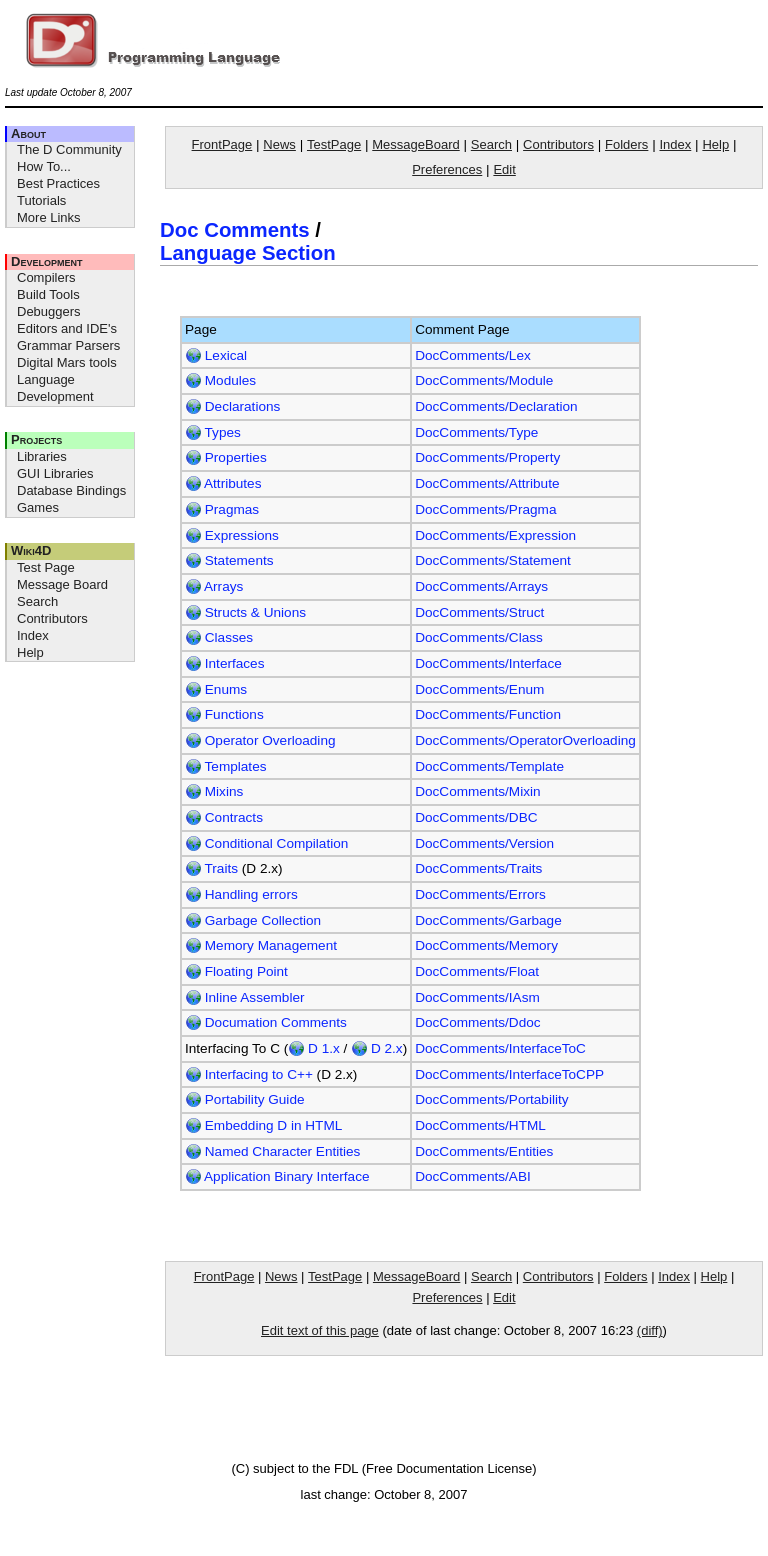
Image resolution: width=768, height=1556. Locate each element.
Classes (219, 637)
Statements (229, 560)
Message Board (62, 584)
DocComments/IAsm (477, 997)
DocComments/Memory (486, 945)
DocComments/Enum (479, 689)
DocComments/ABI (473, 1176)
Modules (220, 380)
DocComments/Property (487, 457)
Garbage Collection (253, 920)
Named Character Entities (272, 1151)
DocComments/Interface (488, 663)
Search (37, 601)
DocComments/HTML (480, 1125)
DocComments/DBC (476, 817)
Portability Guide (245, 1099)
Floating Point (236, 971)
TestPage (334, 144)
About (28, 133)
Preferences (447, 169)
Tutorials (41, 200)
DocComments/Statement (493, 560)
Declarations (232, 406)
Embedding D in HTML (263, 1125)
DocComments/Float (477, 971)
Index (33, 635)
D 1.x (314, 1048)
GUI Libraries (55, 473)
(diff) (650, 1330)
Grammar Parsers (68, 345)
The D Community (69, 149)
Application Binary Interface (277, 1176)
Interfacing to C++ (249, 1074)
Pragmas (222, 509)
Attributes (223, 483)
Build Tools (48, 294)
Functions (224, 714)
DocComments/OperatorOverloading (525, 740)
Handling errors (241, 894)
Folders (626, 144)
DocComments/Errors (480, 894)
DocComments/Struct (479, 612)
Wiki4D (31, 550)
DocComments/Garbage (488, 920)
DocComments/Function (488, 714)
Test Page (46, 567)
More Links (49, 217)
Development (46, 261)
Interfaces (224, 663)
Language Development (55, 388)
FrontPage (222, 144)
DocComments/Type (476, 432)
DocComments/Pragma (485, 509)
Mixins (214, 791)
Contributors (52, 618)
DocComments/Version (484, 843)
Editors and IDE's (67, 328)
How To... (44, 166)
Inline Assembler (245, 997)
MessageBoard (415, 144)
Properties (226, 457)
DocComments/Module (484, 380)
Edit (504, 169)
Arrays (214, 586)
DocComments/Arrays (481, 586)
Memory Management (261, 945)
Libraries (42, 456)
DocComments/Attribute (487, 483)
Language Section (248, 253)
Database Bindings (71, 490)
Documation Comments (266, 1022)
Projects (36, 439)
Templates (226, 766)
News (279, 144)
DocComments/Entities (484, 1151)
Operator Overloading (260, 740)
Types (213, 432)
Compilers (46, 277)
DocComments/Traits (478, 868)
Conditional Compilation (266, 843)
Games (38, 507)
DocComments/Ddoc (477, 1022)
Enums (216, 689)
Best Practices (58, 183)
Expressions (232, 535)
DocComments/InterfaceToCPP (509, 1074)
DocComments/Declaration (496, 406)
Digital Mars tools (67, 362)
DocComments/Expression (495, 535)
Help (30, 652)
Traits (211, 868)
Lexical (216, 355)
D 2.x (377, 1048)
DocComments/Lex (473, 355)
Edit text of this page (320, 1330)
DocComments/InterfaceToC (500, 1048)
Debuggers (49, 311)
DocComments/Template (489, 766)
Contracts (224, 817)
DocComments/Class (479, 637)
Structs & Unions (245, 612)
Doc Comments (235, 230)
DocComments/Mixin (477, 791)
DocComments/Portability (491, 1099)
